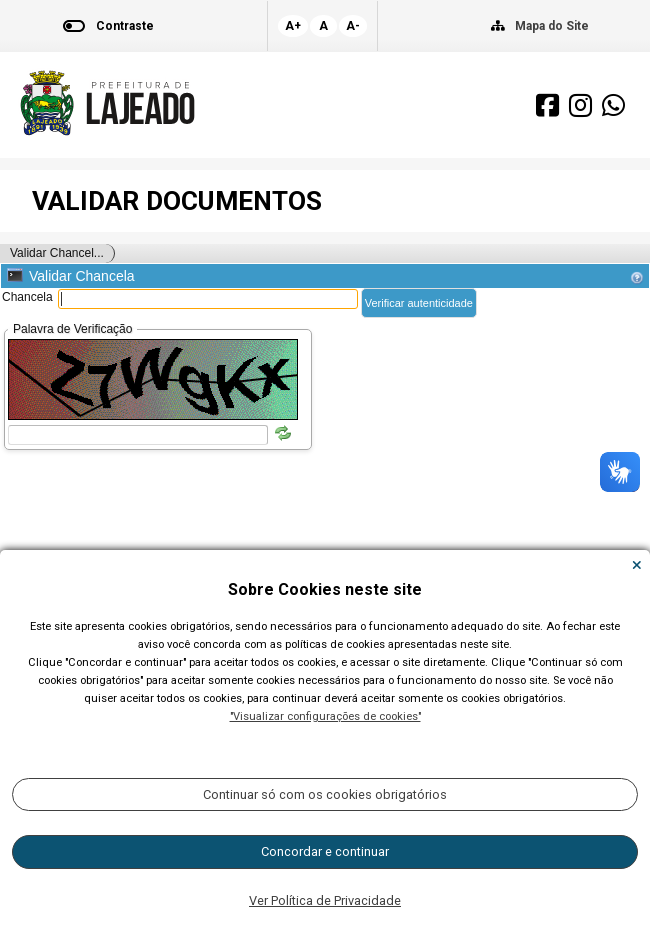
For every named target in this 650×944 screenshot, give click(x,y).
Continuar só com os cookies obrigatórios (325, 794)
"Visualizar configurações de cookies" (325, 716)
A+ (293, 26)
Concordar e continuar (325, 851)
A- (353, 26)
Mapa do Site (552, 26)
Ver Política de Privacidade (325, 900)
